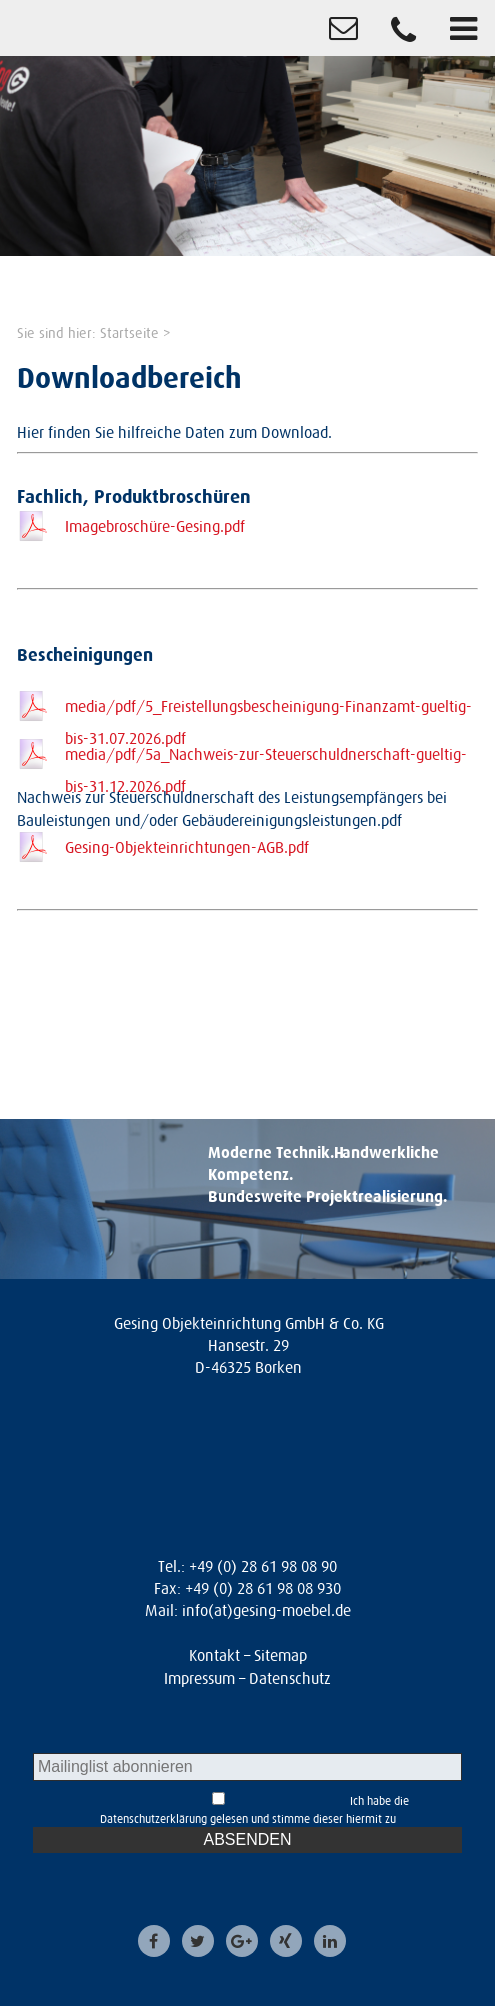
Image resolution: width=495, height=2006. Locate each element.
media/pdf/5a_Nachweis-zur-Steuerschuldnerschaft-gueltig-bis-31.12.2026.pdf (266, 757)
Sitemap (280, 1655)
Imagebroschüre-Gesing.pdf (155, 526)
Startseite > (135, 333)
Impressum (199, 1678)
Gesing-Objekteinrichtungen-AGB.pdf (187, 847)
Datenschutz (290, 1678)
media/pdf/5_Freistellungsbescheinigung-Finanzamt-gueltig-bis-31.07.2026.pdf (268, 709)
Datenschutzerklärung (153, 1818)
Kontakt (214, 1655)
